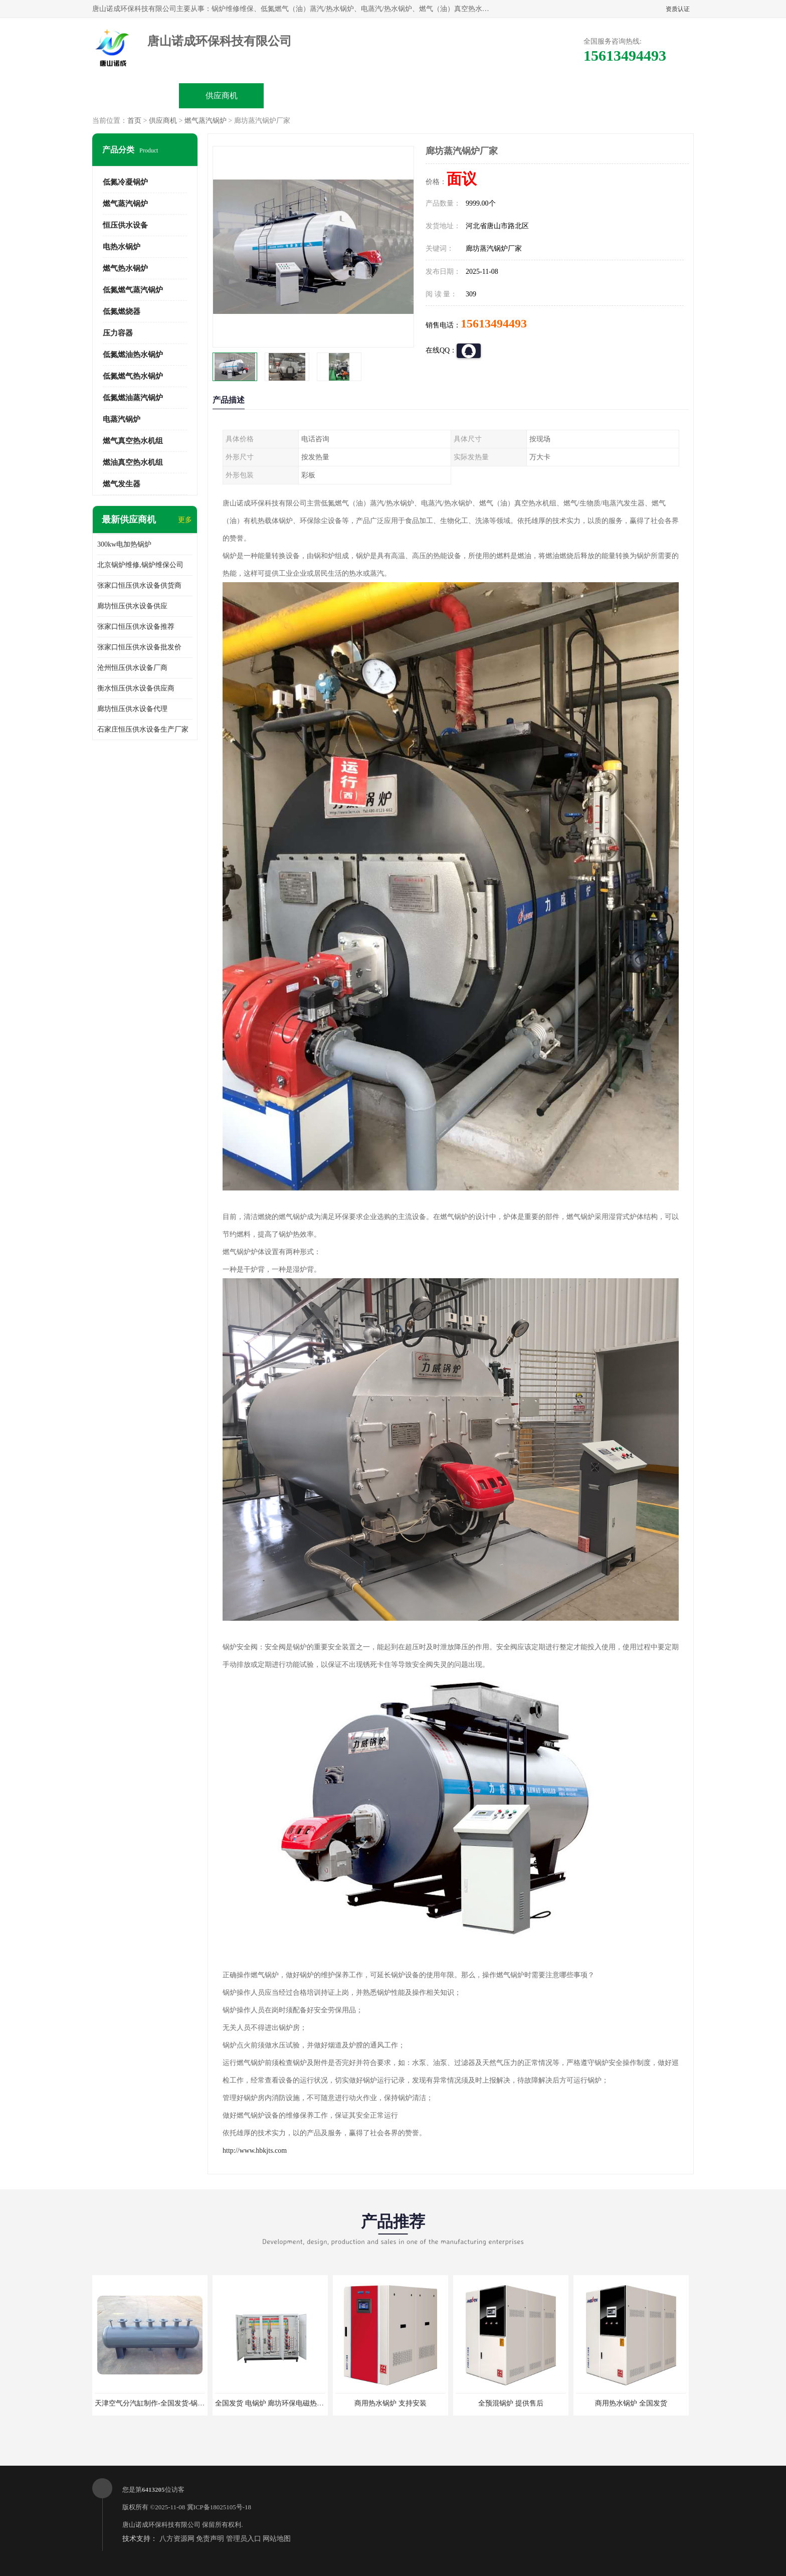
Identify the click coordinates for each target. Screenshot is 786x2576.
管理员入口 (243, 2538)
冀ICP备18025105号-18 (219, 2507)
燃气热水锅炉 (125, 268)
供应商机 (222, 95)
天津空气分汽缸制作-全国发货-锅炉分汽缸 (160, 2403)
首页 (134, 120)
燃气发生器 (121, 484)
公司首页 (136, 95)
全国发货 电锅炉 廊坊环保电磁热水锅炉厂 (280, 2403)
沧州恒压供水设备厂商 (132, 667)
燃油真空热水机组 (133, 462)
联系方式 (650, 95)
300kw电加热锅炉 (124, 544)
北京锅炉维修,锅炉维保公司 (140, 565)
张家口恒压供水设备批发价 (139, 647)
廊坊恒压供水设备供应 (132, 606)
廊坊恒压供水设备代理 (132, 709)
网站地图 (277, 2538)
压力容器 (118, 333)
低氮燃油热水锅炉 (133, 355)
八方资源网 (176, 2538)
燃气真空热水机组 (133, 441)
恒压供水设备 (125, 225)
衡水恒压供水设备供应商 (135, 688)
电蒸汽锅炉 (121, 419)
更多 (185, 520)
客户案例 (564, 95)
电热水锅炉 (121, 247)
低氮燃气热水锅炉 (133, 376)
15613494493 (494, 323)
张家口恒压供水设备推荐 (135, 626)
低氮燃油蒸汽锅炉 (133, 398)
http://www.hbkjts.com (255, 2150)
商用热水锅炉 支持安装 (390, 2403)
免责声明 (210, 2538)
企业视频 (307, 95)
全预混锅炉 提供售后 (510, 2403)
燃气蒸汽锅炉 (205, 120)
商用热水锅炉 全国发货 (631, 2403)
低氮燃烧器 (121, 311)
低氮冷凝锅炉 (125, 182)
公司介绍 (393, 95)
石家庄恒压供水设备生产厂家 (142, 729)
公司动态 (479, 95)
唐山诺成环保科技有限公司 (161, 2524)
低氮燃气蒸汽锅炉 (133, 290)
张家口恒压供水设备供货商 (139, 585)
